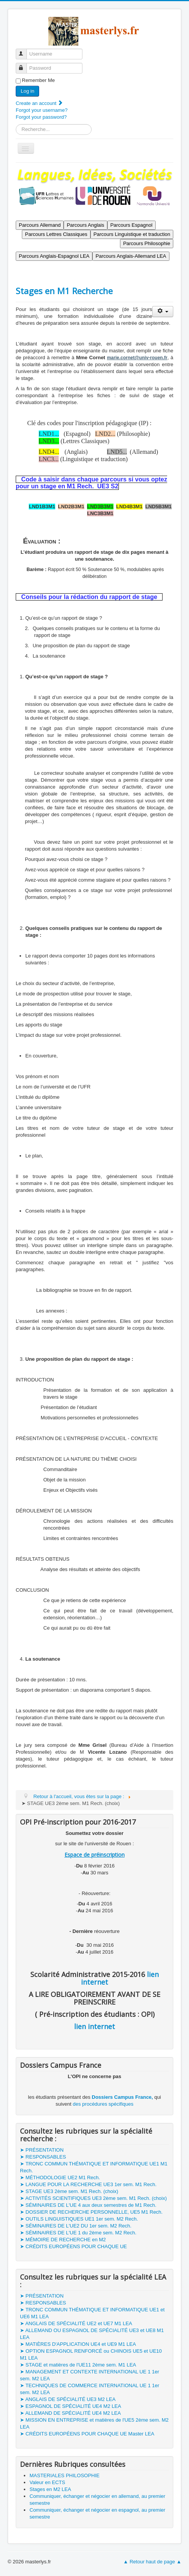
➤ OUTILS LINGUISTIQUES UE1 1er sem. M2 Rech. (79, 2219)
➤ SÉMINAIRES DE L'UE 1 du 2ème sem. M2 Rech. (78, 2233)
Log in (27, 91)
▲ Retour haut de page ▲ (152, 2562)
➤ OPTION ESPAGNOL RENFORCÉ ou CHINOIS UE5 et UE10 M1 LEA (91, 2354)
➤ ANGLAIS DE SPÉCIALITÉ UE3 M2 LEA (67, 2399)
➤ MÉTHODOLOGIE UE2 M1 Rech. (60, 2177)
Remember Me (38, 80)
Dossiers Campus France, (122, 2097)
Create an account (39, 103)
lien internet (94, 2026)
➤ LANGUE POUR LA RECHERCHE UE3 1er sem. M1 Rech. (88, 2184)
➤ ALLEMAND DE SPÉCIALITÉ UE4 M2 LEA (70, 2413)
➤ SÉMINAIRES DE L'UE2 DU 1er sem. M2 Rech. (75, 2226)
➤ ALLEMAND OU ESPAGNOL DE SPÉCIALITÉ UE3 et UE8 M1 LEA (92, 2333)
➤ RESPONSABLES (43, 2157)
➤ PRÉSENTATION (42, 2150)
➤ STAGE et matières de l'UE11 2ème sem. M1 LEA (78, 2365)
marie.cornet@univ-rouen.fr (137, 357)
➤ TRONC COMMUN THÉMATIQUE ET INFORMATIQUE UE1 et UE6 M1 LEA (92, 2313)
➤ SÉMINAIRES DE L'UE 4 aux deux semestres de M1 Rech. (88, 2205)
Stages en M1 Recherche (64, 290)
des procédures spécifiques (103, 2104)
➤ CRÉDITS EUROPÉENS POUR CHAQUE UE (73, 2246)
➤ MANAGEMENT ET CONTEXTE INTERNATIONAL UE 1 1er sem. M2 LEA (89, 2375)
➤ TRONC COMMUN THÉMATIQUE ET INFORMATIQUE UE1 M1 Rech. (94, 2167)
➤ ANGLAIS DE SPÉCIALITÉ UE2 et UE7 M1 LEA (76, 2323)
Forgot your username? (41, 110)
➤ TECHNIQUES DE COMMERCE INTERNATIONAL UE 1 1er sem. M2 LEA (89, 2389)
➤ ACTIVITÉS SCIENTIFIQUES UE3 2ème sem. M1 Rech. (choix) (93, 2198)
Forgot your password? (41, 117)
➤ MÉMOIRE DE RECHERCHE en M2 (63, 2239)
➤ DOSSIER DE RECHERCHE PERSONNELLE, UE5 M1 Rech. (91, 2212)
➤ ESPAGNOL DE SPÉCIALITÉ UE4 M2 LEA (70, 2406)
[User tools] (162, 311)
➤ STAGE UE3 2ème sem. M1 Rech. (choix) (69, 2191)
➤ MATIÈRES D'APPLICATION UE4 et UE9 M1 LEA (78, 2344)
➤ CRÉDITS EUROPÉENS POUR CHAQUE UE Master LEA (87, 2434)
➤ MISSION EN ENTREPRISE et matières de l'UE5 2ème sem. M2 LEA (94, 2423)
